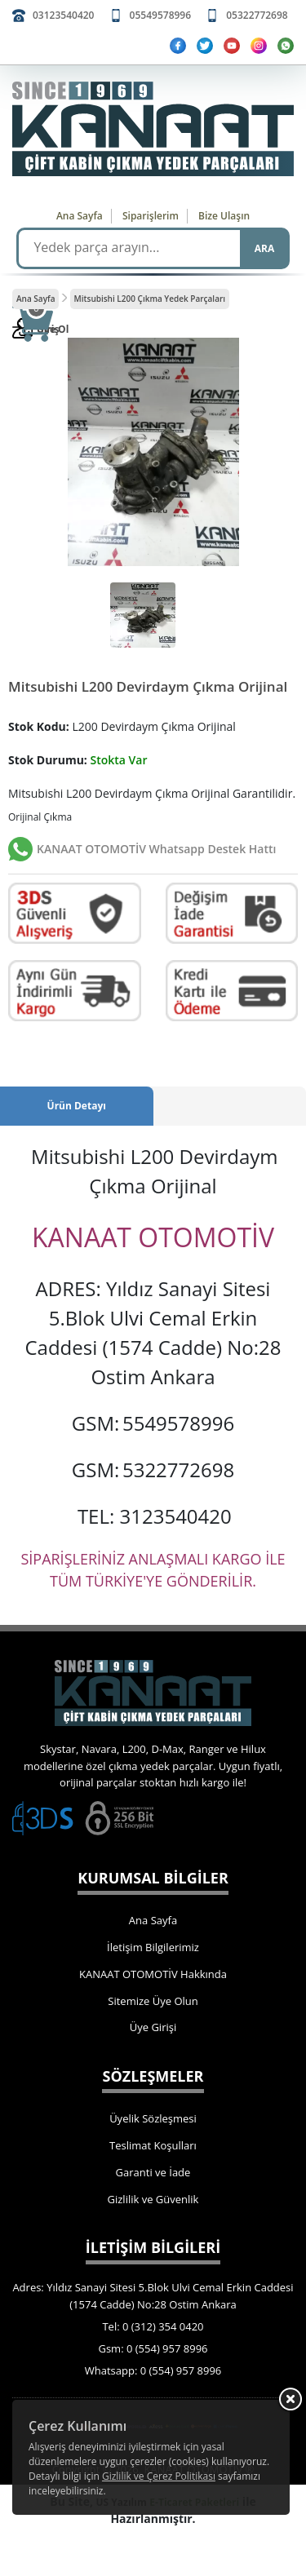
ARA (264, 248)
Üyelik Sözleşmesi (153, 2118)
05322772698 (256, 15)
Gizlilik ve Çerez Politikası (158, 2476)
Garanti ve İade (153, 2172)
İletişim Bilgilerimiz (153, 1947)
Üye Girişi (153, 2027)
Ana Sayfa (79, 216)
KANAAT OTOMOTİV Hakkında (153, 1974)
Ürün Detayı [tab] (76, 1106)
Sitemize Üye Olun (152, 2001)
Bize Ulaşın (224, 216)
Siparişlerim (150, 216)
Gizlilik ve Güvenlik (153, 2199)
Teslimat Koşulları (153, 2145)
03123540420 (63, 15)
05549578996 (160, 15)
